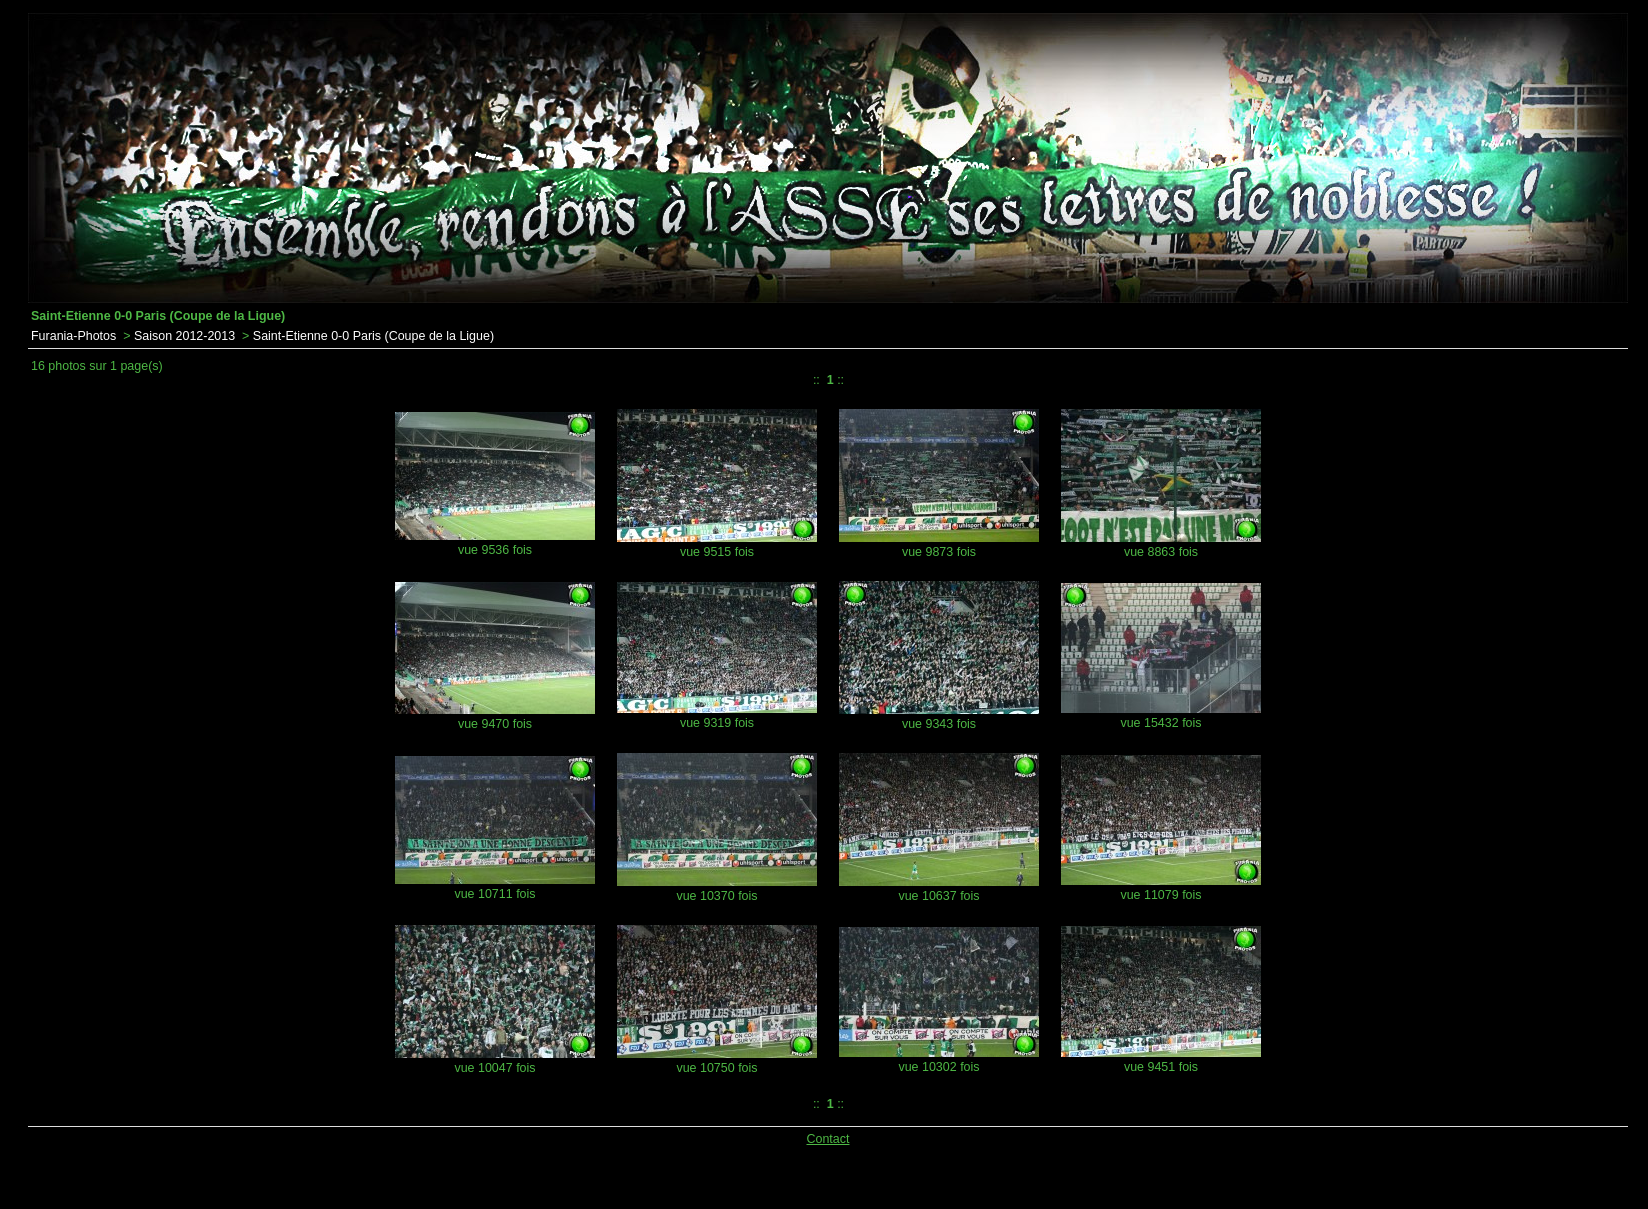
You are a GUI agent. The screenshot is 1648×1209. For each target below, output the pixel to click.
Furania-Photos (73, 336)
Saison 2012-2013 (184, 336)
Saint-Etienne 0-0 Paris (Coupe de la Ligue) (373, 336)
